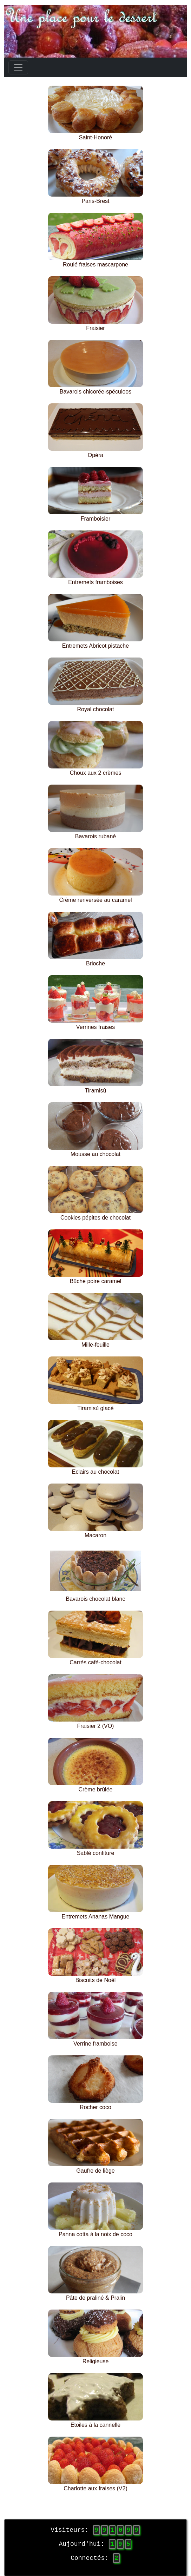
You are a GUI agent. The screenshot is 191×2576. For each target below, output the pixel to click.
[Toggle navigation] (18, 67)
